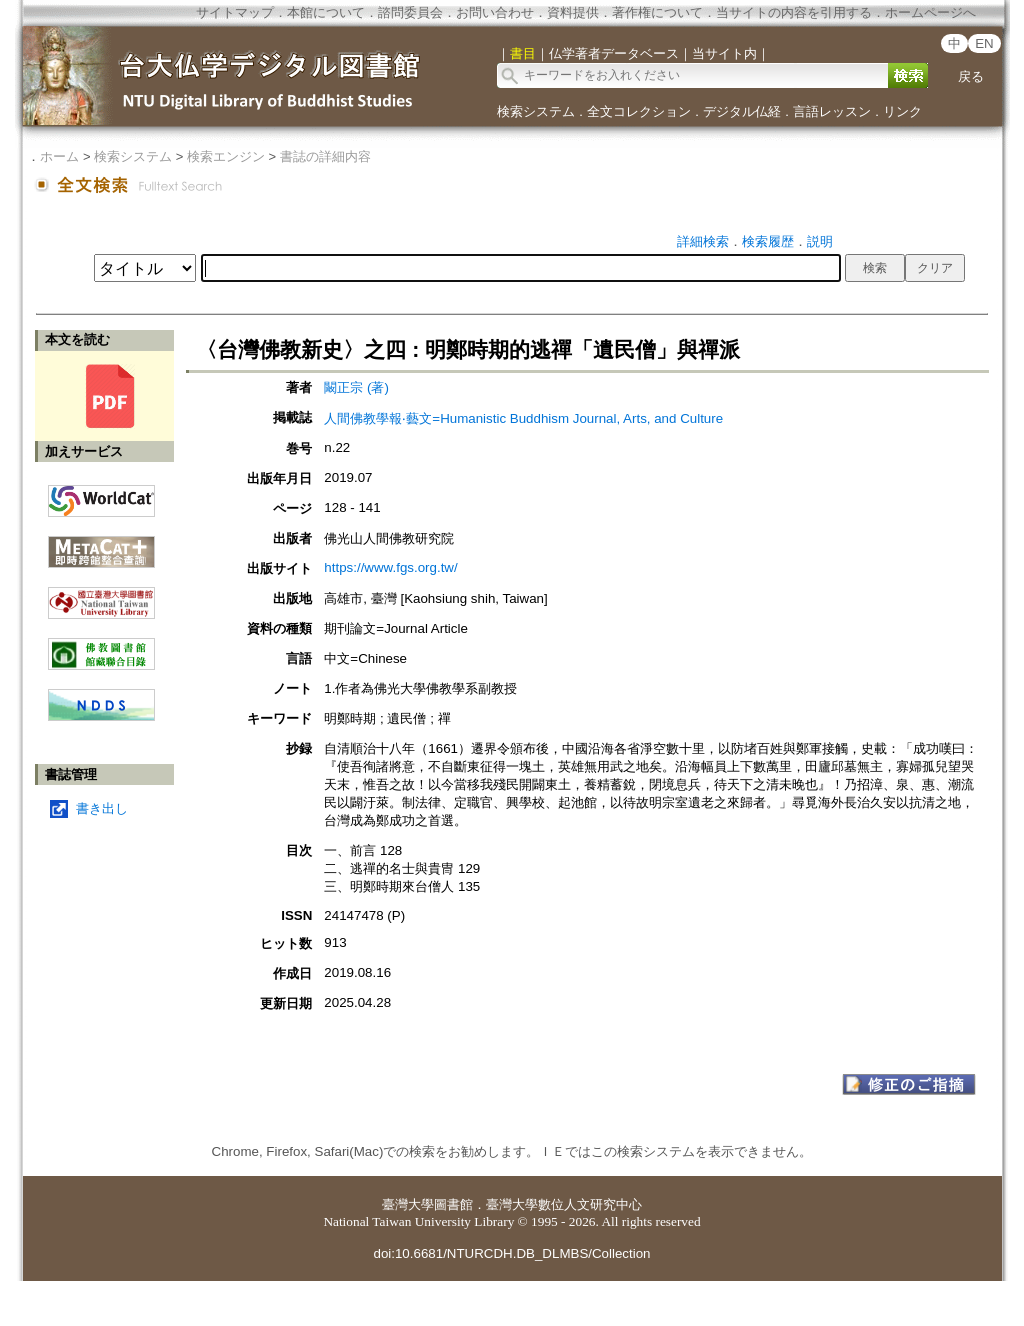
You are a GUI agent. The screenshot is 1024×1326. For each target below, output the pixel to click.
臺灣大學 (408, 1204)
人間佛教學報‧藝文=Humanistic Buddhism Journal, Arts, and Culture (523, 418)
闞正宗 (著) (356, 387)
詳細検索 (703, 241)
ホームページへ (930, 12)
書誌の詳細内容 (325, 156)
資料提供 (573, 12)
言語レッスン (832, 111)
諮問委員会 (410, 12)
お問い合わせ (495, 12)
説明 (820, 241)
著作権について (657, 12)
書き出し (102, 808)
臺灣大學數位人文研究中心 (564, 1204)
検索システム (536, 111)
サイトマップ (235, 12)
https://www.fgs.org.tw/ (390, 567)
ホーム (59, 156)
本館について (326, 12)
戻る (971, 76)
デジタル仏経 (742, 111)
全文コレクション (639, 111)
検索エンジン (226, 156)
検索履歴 (768, 241)
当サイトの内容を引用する (794, 12)
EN (984, 43)
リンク (902, 111)
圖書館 (453, 1204)
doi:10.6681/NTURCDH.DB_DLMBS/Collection (511, 1253)
